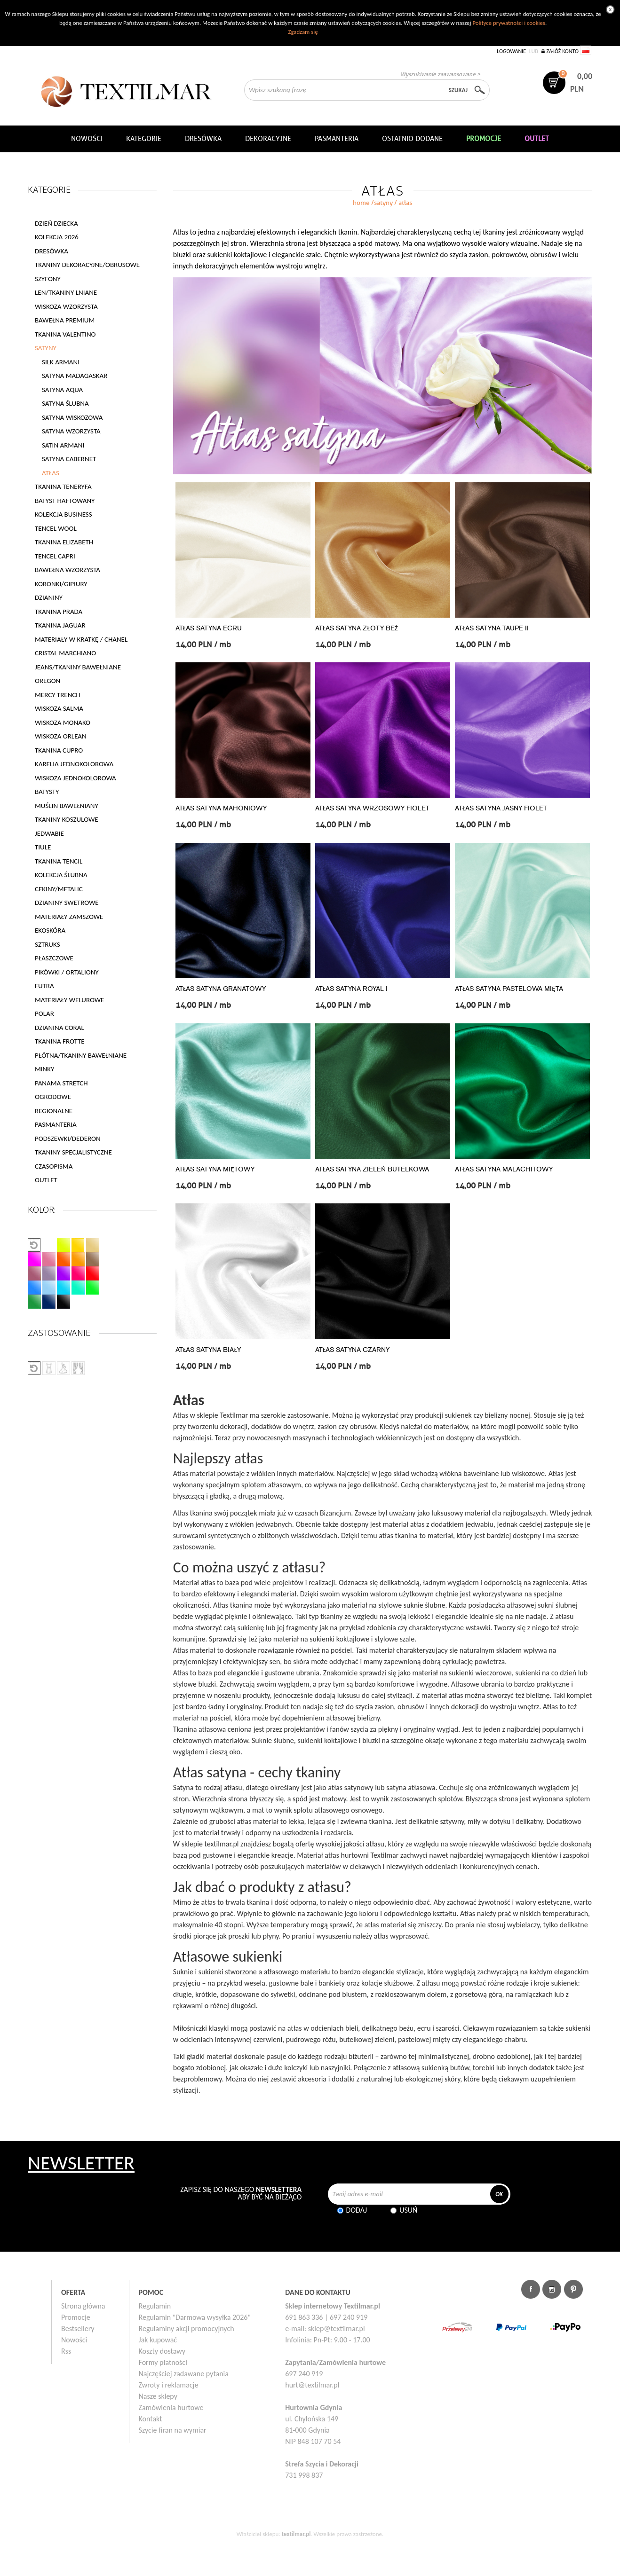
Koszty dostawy (162, 2351)
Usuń (408, 2210)
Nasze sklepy (158, 2396)
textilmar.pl (296, 2533)
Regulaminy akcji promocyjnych (186, 2328)
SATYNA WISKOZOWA (72, 417)
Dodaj (356, 2210)
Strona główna (83, 2305)
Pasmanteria (336, 138)
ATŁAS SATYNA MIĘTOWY (214, 1169)
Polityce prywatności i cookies (508, 22)
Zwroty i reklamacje (169, 2384)
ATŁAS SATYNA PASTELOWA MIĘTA (509, 988)
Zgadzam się (303, 31)
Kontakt (150, 2418)
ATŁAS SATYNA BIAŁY (208, 1349)
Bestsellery (78, 2328)
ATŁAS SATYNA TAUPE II (492, 628)
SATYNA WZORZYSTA (71, 431)
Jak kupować (158, 2339)
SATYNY (383, 203)
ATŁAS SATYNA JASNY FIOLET (501, 808)
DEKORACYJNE (268, 138)
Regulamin (155, 2305)
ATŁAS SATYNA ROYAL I (351, 988)
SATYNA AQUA (62, 389)
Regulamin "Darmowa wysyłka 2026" (195, 2317)
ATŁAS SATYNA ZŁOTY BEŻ (356, 628)
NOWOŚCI (87, 138)
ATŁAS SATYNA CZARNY (352, 1349)
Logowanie (511, 51)
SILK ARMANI (60, 362)
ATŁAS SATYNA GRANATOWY (220, 988)
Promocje (75, 2317)
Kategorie (143, 138)
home (361, 203)
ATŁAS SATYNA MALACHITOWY (504, 1169)
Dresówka (203, 138)
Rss (66, 2351)
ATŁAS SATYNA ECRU (208, 628)
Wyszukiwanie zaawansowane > (440, 74)
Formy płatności (163, 2362)
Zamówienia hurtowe (171, 2407)
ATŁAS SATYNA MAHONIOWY (221, 808)
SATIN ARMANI (63, 445)
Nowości (74, 2339)
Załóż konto (562, 51)
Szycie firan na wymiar (173, 2430)
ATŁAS (50, 473)
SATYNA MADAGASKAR (74, 375)
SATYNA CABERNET (69, 459)
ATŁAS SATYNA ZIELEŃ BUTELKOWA (372, 1169)
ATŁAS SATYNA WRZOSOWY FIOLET (372, 808)
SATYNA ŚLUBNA (65, 403)
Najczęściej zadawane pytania (184, 2373)
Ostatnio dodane (412, 138)
